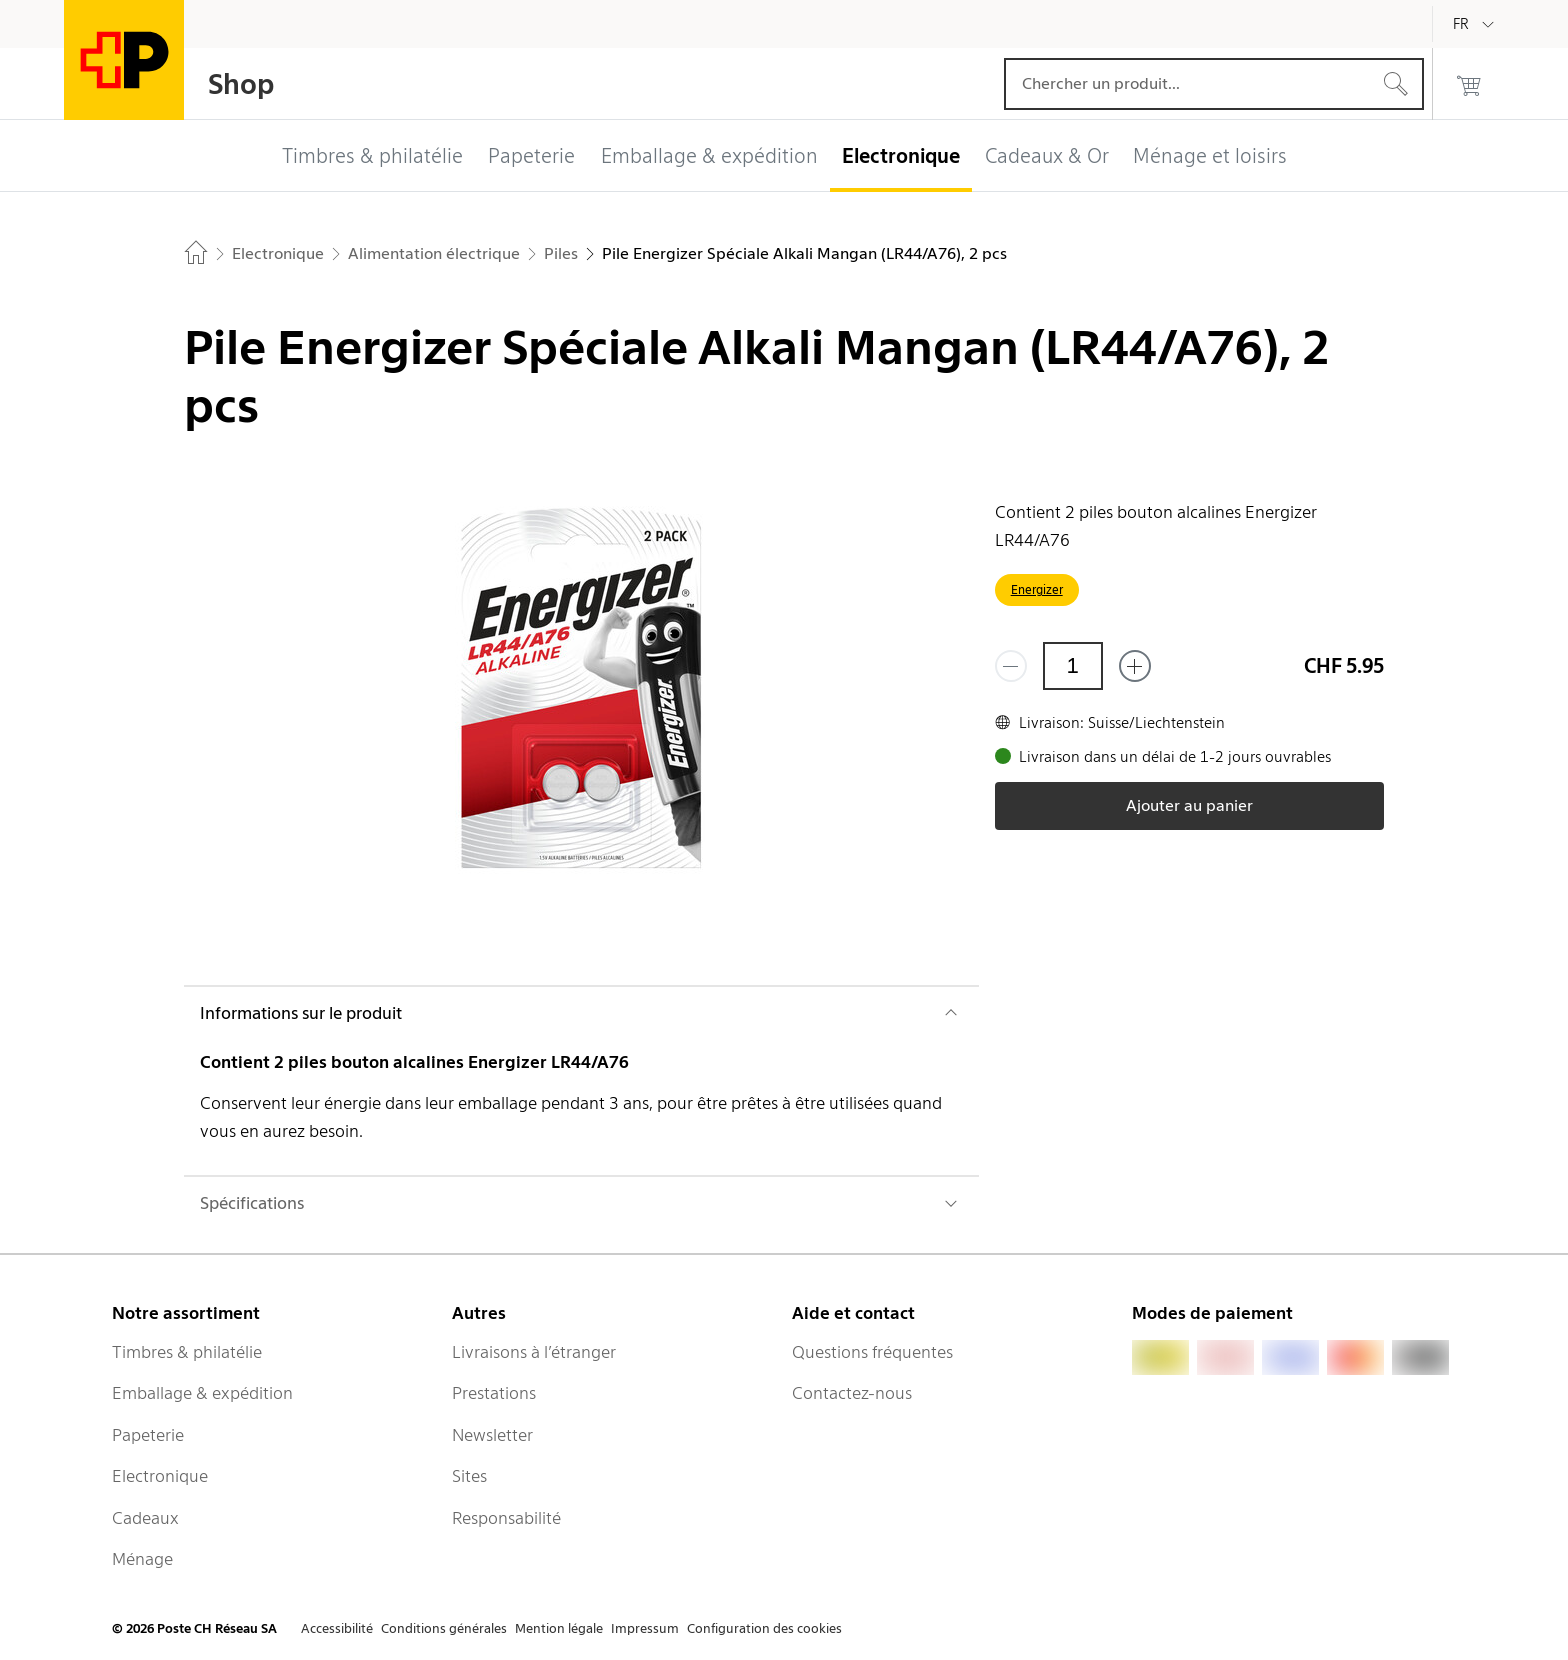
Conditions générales (444, 1628)
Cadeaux (145, 1518)
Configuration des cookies (764, 1628)
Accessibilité (337, 1628)
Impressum (645, 1628)
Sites (469, 1476)
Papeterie (148, 1435)
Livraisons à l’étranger (534, 1352)
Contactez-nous (852, 1393)
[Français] (1476, 24)
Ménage (142, 1559)
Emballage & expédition (202, 1393)
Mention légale (559, 1628)
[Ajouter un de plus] (1135, 666)
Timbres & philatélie (187, 1352)
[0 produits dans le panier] (1469, 84)
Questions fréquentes (872, 1352)
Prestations (494, 1393)
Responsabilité (506, 1518)
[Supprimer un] (1011, 666)
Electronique (160, 1476)
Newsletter (492, 1435)
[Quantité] (1073, 666)
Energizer (1037, 589)
